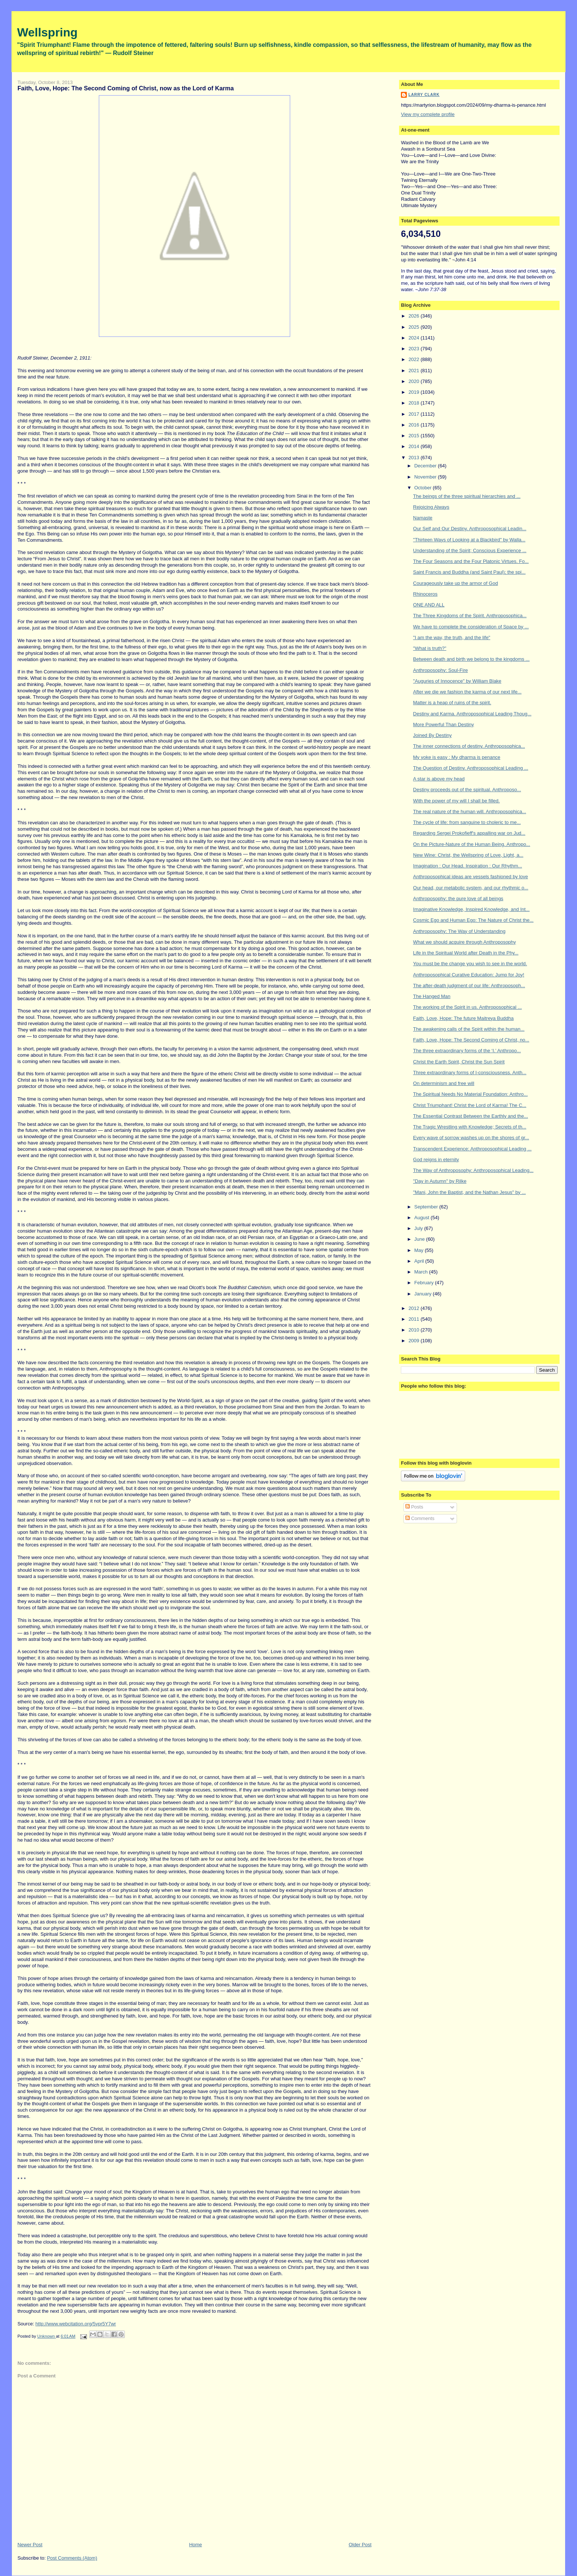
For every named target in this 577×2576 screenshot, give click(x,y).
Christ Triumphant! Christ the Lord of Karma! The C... (469, 1105)
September (426, 1207)
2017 (414, 414)
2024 (414, 338)
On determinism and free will (443, 1083)
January (423, 1294)
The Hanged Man (431, 996)
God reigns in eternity (436, 1159)
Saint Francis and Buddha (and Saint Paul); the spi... (469, 572)
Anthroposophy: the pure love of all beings (458, 898)
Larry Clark (424, 95)
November (426, 477)
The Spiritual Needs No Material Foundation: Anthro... (470, 1094)
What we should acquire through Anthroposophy (464, 942)
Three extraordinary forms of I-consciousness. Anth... (469, 1072)
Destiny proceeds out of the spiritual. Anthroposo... (467, 789)
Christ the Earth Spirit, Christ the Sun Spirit (459, 1062)
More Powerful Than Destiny (443, 724)
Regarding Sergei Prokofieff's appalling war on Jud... (469, 833)
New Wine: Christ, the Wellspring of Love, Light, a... (468, 855)
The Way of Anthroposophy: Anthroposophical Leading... (473, 1170)
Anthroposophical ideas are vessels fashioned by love (470, 876)
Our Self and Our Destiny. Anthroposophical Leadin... (469, 528)
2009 (414, 1340)
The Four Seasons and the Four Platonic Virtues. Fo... (471, 561)
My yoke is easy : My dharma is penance (456, 757)
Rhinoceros (425, 594)
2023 (414, 348)
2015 (414, 435)
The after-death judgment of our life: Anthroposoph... (469, 985)
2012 (414, 1308)
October (423, 487)
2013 (414, 457)
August (422, 1217)
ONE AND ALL (429, 605)
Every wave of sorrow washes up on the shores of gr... (471, 1137)
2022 (414, 359)
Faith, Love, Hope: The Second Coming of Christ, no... (471, 1040)
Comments (419, 1518)
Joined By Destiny (432, 735)
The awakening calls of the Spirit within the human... (469, 1029)
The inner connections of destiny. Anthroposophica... (469, 746)
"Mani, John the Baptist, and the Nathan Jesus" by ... (469, 1192)
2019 (414, 392)
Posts (414, 1507)
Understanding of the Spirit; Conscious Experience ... (469, 550)
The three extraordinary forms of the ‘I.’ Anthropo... (467, 1050)
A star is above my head (439, 779)
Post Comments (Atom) (72, 2558)
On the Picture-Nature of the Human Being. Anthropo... (471, 844)
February (424, 1282)
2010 (414, 1330)
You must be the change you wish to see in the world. (470, 963)
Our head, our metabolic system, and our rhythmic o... (470, 888)
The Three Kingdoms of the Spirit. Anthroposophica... (469, 615)
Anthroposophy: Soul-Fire (440, 670)
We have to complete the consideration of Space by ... (471, 626)
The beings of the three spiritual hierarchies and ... (467, 496)
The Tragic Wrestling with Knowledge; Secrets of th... (469, 1127)
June (420, 1239)
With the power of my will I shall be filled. (456, 801)
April (419, 1261)
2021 (414, 370)
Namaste (422, 518)
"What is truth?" (429, 648)
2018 (414, 403)
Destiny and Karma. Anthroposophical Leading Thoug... (472, 714)
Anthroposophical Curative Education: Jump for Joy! (468, 975)
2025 (414, 327)
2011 (414, 1319)
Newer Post (29, 2544)
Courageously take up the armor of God (455, 583)
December (426, 465)
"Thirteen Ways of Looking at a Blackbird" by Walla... (469, 539)
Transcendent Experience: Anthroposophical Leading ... (472, 1149)
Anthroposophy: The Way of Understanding (459, 931)
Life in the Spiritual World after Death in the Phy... (466, 953)
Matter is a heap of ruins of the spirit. (452, 702)
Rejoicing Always (431, 507)
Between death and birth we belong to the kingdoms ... (471, 659)
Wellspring (47, 32)
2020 (414, 381)
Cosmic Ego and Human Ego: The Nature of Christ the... (473, 920)
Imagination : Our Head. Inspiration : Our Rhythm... (467, 866)
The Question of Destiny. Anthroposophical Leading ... (470, 768)
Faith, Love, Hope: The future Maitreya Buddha (463, 1018)
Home (195, 2544)
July (419, 1228)
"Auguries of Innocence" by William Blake (457, 681)
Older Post (360, 2544)
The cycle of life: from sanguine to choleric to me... (467, 822)
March (421, 1272)
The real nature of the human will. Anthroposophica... (469, 811)
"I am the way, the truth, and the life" (451, 637)
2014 (414, 446)
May (419, 1250)
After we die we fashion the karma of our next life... (467, 692)
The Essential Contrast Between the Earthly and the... (470, 1116)
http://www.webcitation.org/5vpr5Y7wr (75, 2324)
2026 (414, 316)
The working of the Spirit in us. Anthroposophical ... (467, 1007)
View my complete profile (427, 114)
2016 (414, 425)
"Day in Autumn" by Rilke (440, 1181)
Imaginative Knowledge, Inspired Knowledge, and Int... (471, 909)
